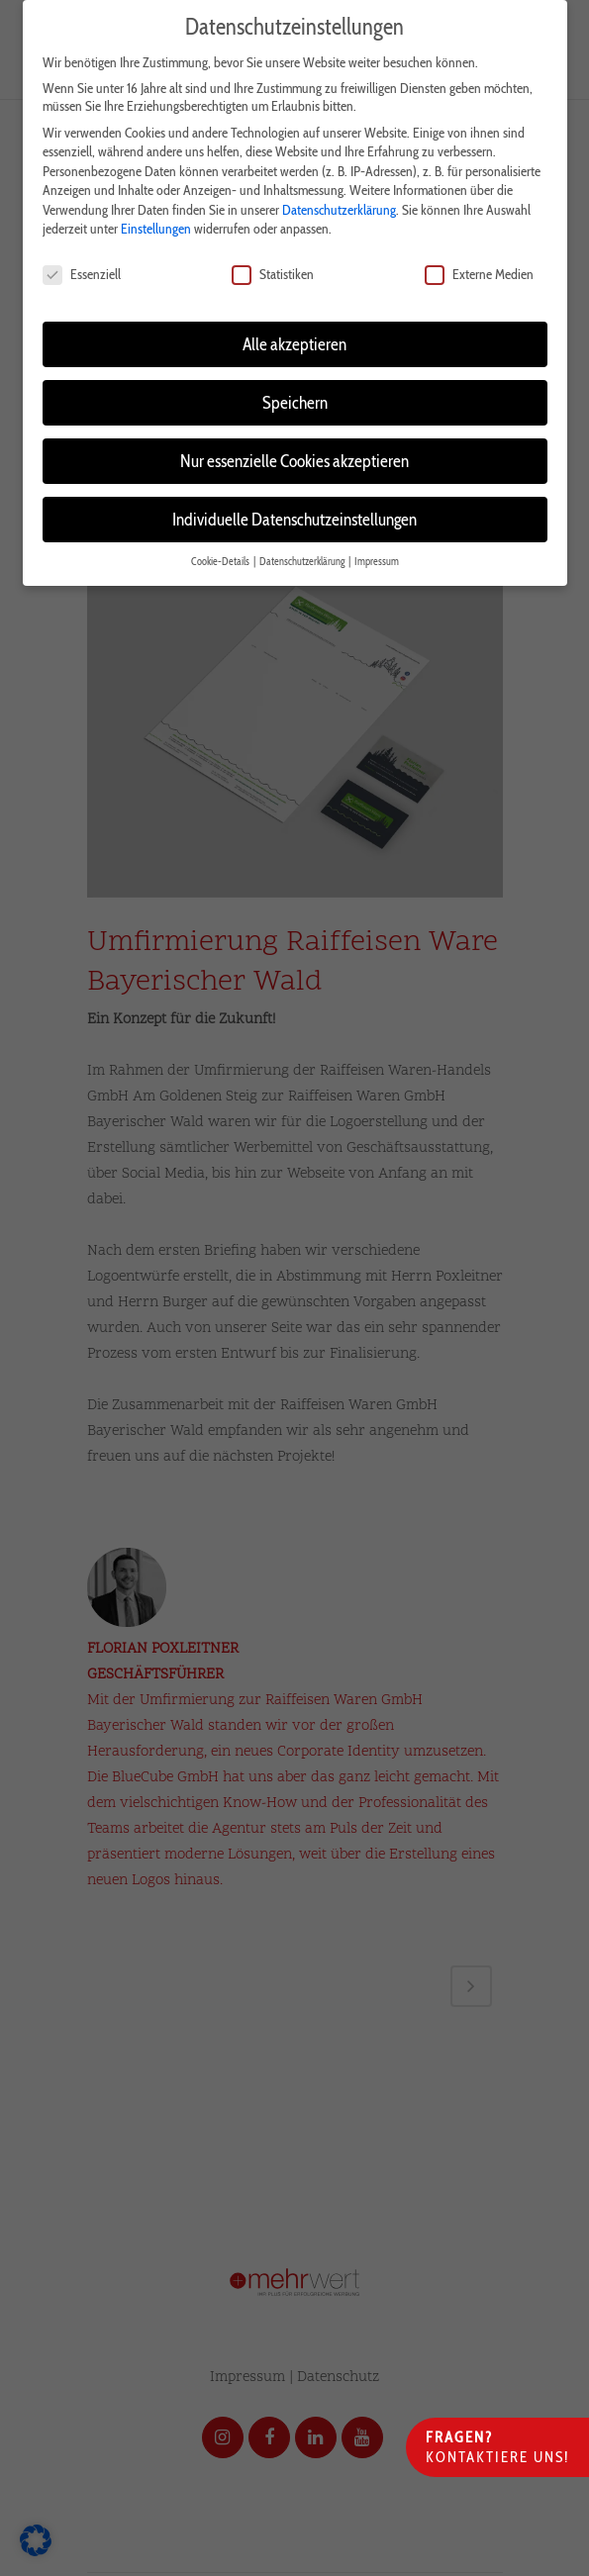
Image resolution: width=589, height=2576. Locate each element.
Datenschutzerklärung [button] (302, 551)
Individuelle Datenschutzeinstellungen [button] (294, 509)
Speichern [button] (295, 392)
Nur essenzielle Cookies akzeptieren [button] (294, 450)
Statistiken (273, 265)
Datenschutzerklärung (339, 200)
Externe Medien (479, 265)
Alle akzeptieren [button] (294, 334)
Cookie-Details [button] (221, 551)
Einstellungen (156, 220)
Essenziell (82, 265)
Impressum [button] (376, 551)
